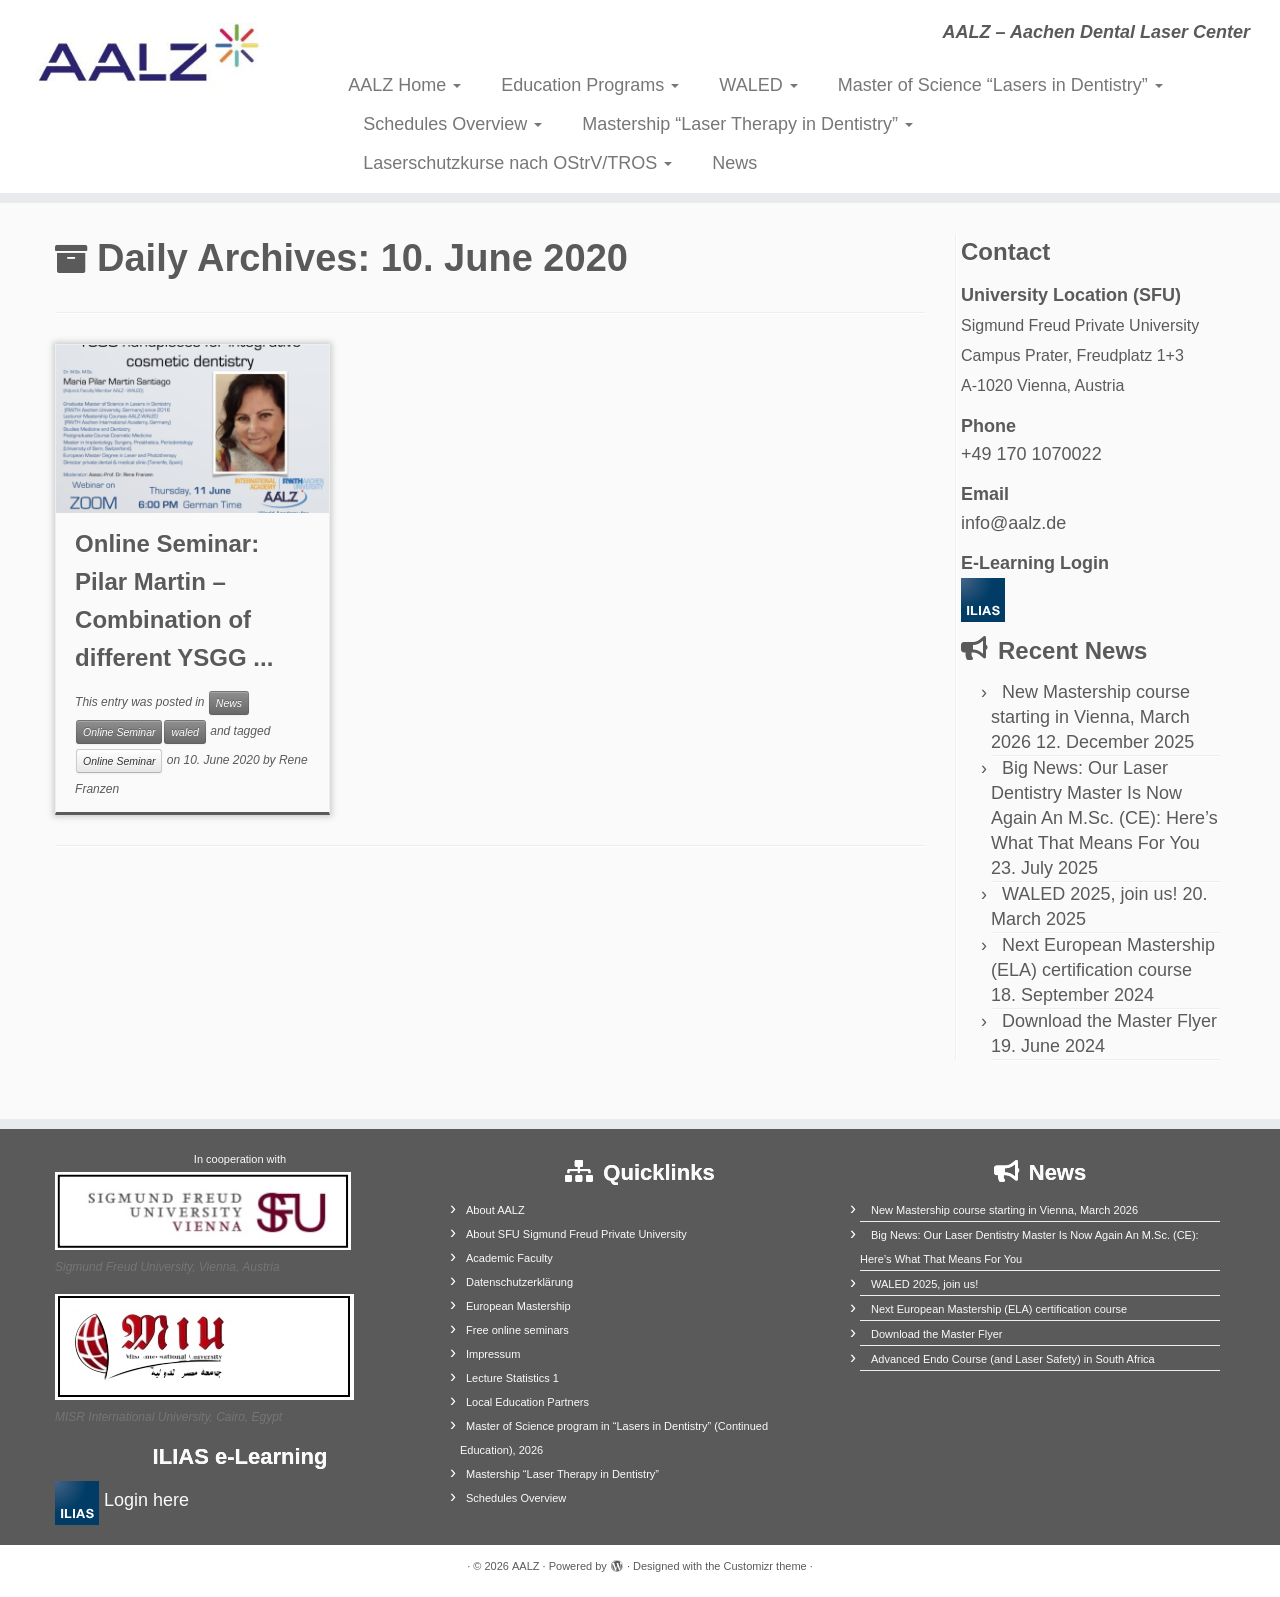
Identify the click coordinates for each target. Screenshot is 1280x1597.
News (734, 163)
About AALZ (495, 1210)
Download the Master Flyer (1109, 1021)
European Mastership (518, 1306)
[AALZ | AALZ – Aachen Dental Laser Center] (147, 60)
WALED (758, 85)
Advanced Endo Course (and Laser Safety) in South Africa (1013, 1359)
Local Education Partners (527, 1402)
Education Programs (590, 85)
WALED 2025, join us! (1089, 894)
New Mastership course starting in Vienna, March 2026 (1090, 717)
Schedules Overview (452, 124)
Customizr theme (765, 1566)
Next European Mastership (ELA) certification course (999, 1309)
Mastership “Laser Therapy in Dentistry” (747, 124)
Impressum (493, 1354)
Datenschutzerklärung (519, 1282)
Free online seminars (517, 1330)
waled (184, 732)
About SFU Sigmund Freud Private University (576, 1234)
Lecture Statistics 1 (512, 1378)
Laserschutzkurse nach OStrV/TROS (517, 163)
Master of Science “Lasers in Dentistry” (1000, 85)
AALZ (526, 1566)
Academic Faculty (509, 1258)
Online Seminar (119, 732)
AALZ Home (404, 85)
